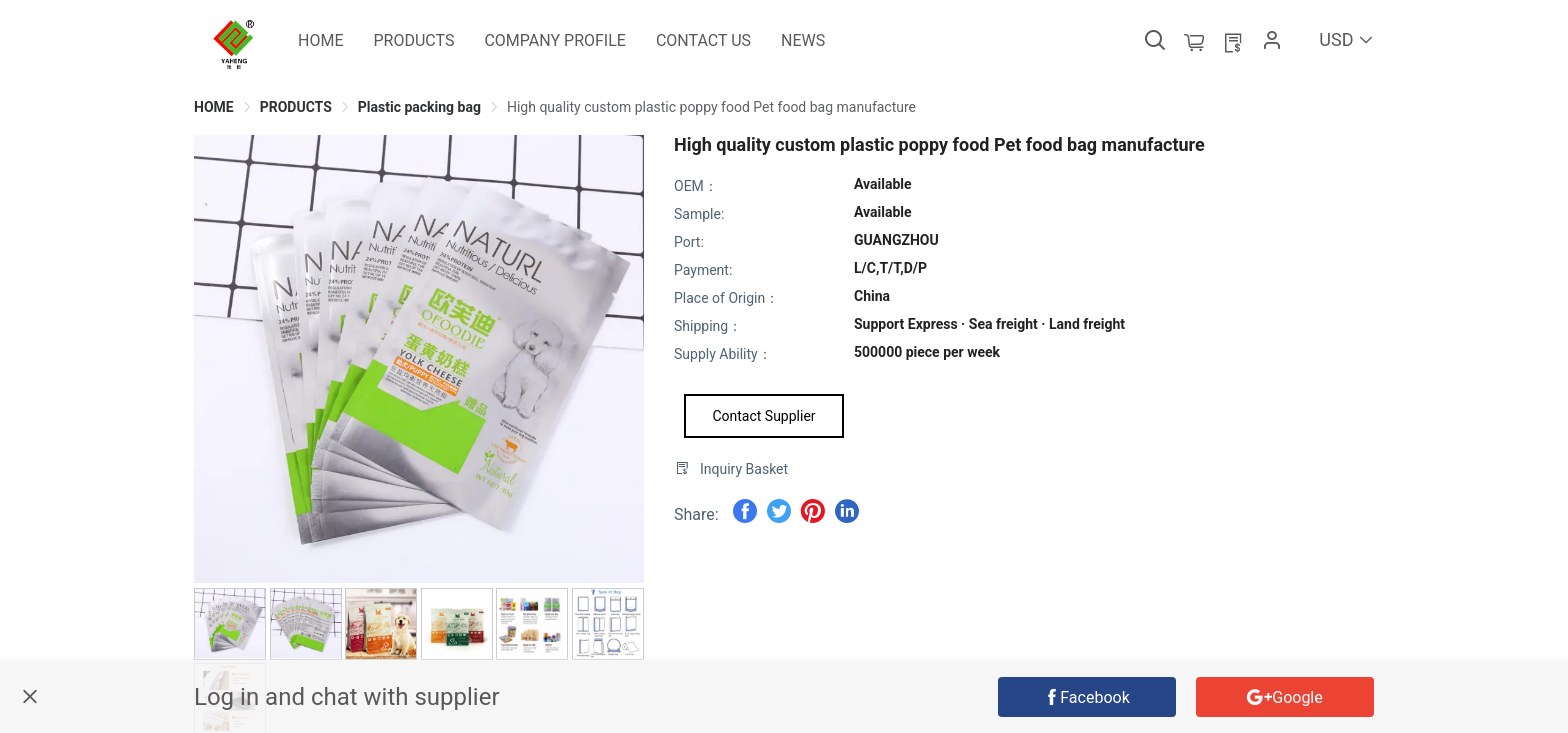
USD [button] (1346, 39)
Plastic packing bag (419, 107)
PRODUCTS (296, 107)
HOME (214, 107)
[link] (214, 107)
